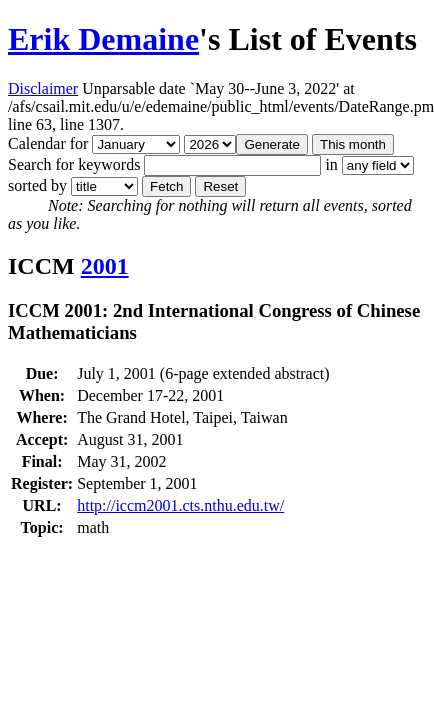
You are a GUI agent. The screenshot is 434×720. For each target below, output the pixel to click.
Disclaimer (43, 88)
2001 (105, 266)
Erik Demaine (103, 39)
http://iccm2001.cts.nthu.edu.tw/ (180, 505)
